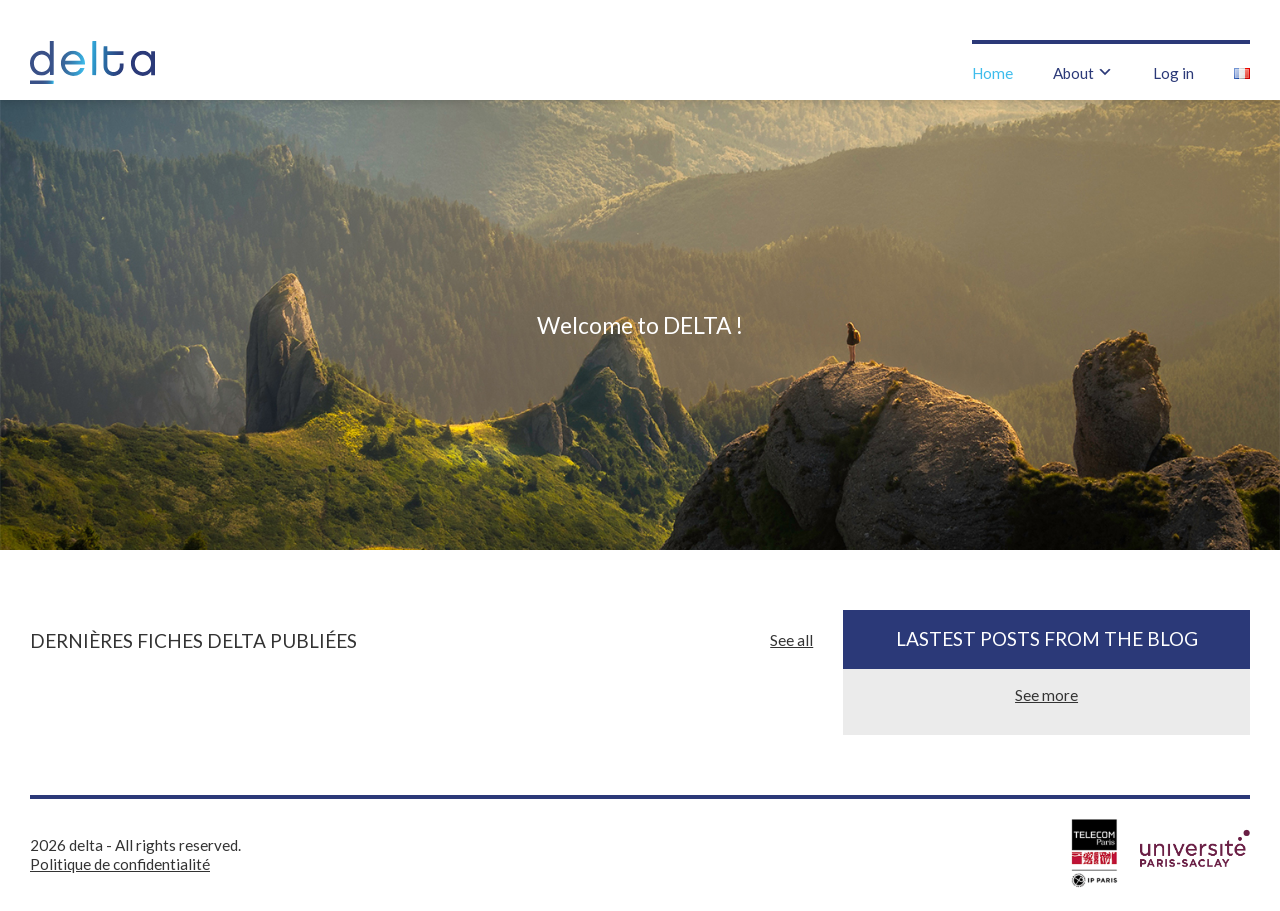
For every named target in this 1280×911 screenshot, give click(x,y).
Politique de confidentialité (120, 864)
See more (1046, 695)
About (1073, 73)
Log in (1173, 73)
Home (992, 73)
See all (791, 640)
